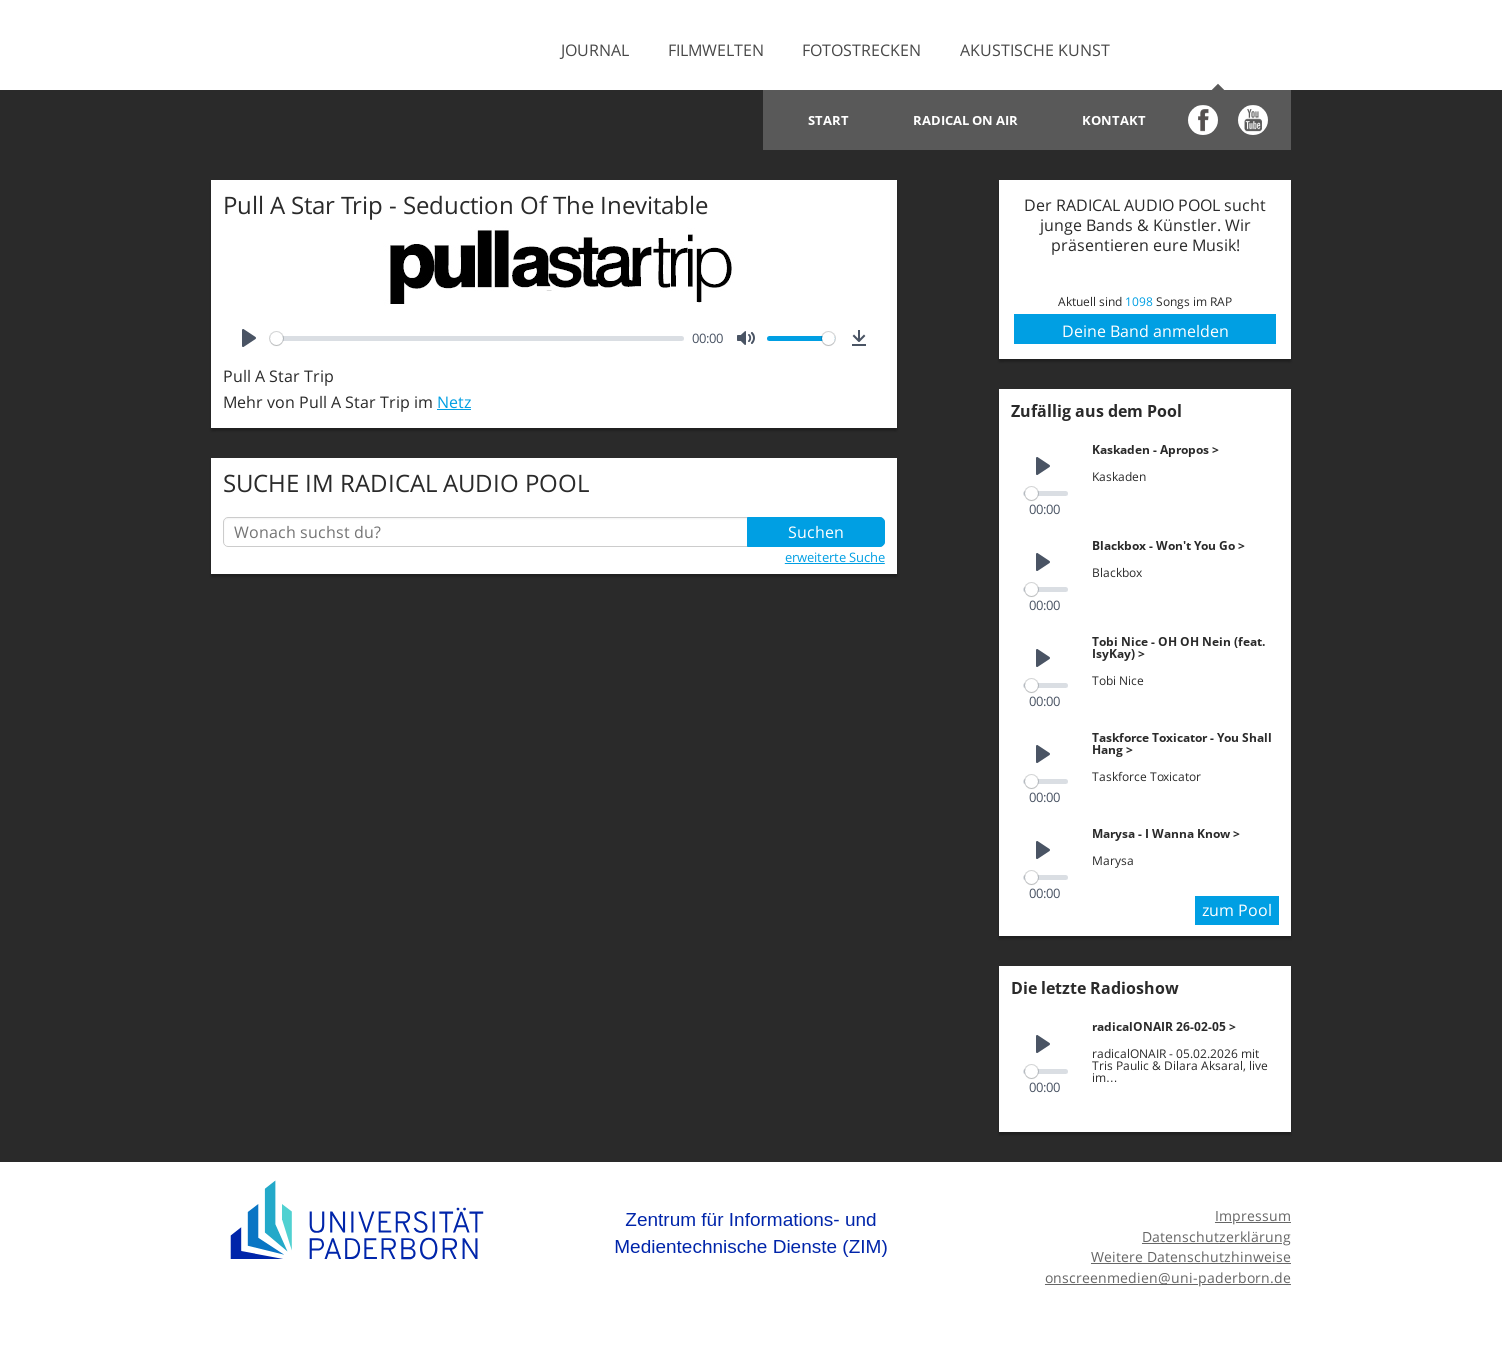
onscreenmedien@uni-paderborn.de (1168, 1277)
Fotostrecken (861, 50)
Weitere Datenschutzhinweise (1191, 1256)
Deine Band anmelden (1145, 331)
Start (828, 120)
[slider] (477, 338)
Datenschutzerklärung (1216, 1236)
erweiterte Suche (835, 557)
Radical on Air (965, 120)
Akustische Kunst (1035, 50)
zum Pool (1237, 910)
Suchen (816, 532)
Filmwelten (716, 50)
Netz (454, 402)
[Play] (249, 338)
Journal (595, 50)
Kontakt (1114, 120)
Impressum (1253, 1215)
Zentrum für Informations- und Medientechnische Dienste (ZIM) (751, 1233)
